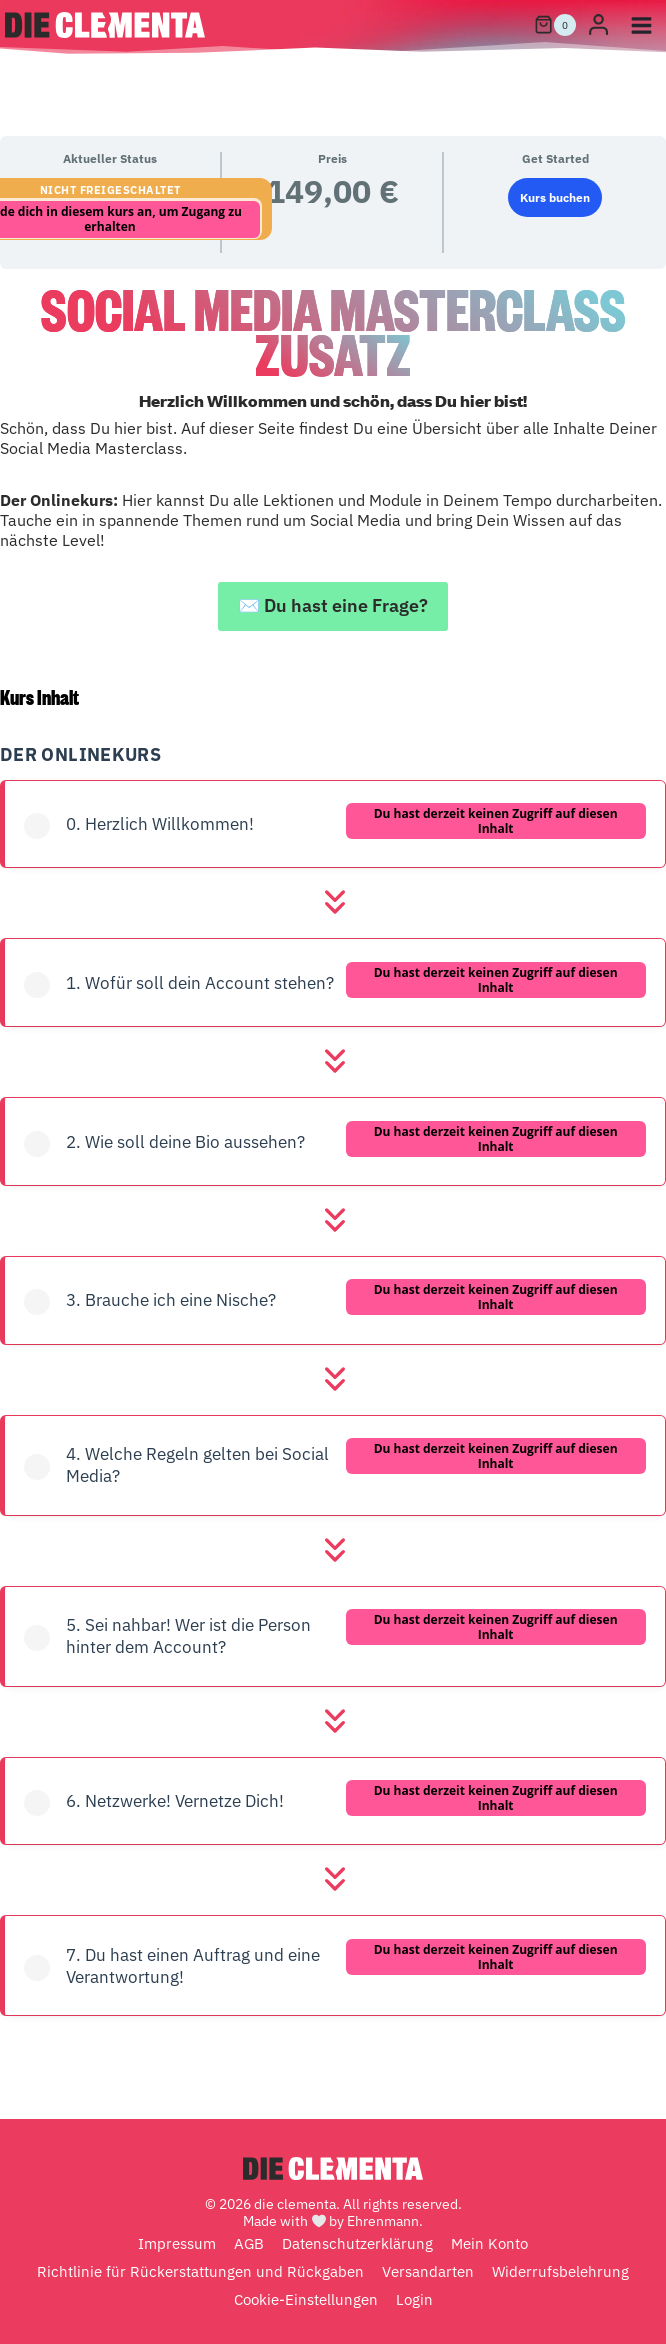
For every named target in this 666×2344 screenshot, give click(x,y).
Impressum (177, 2243)
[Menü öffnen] (641, 25)
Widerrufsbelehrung (560, 2271)
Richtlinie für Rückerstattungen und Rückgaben (200, 2271)
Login (414, 2299)
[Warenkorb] (555, 25)
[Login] (598, 25)
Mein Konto (489, 2243)
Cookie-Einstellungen (306, 2299)
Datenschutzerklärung (357, 2243)
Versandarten (428, 2271)
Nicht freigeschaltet (110, 190)
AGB (249, 2243)
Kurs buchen (555, 197)
